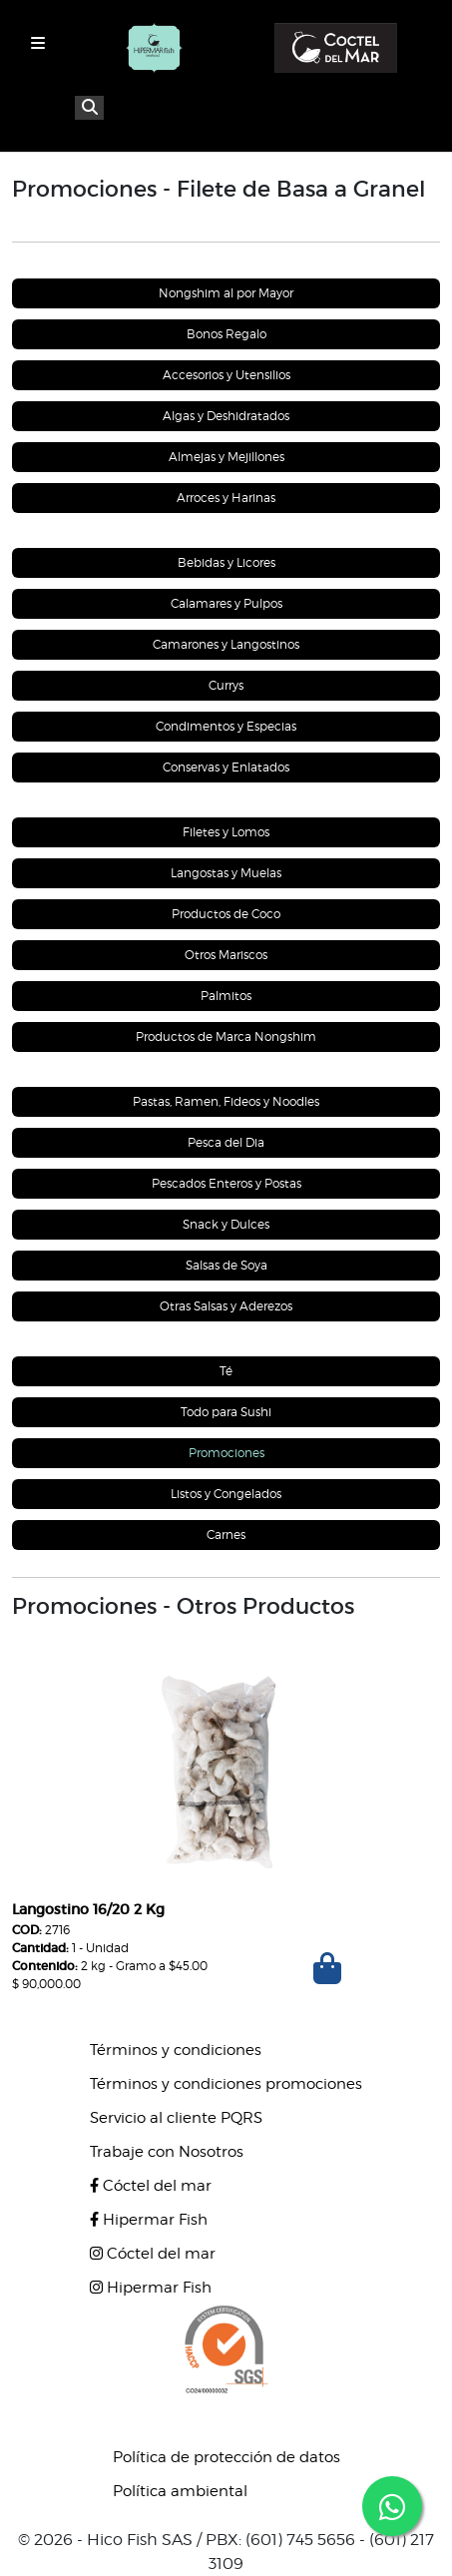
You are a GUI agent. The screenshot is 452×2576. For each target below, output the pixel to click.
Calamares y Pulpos (226, 603)
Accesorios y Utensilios (226, 374)
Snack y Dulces (226, 1224)
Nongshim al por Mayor (226, 292)
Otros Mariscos (226, 954)
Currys (226, 685)
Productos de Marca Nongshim (226, 1036)
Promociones (226, 1452)
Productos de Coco (226, 913)
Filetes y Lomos (226, 831)
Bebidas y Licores (226, 562)
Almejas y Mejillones (226, 456)
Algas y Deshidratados (226, 415)
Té (226, 1370)
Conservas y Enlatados (226, 767)
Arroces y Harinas (226, 497)
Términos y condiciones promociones (226, 2084)
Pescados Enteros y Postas (226, 1183)
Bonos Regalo (226, 333)
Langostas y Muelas (226, 872)
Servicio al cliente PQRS (176, 2118)
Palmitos (226, 995)
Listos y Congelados (226, 1493)
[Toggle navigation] (38, 43)
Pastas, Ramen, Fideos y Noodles (226, 1101)
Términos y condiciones (175, 2050)
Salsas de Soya (226, 1265)
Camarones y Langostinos (226, 644)
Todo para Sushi (226, 1411)
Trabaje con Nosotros (166, 2152)
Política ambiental (180, 2491)
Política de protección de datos (226, 2457)
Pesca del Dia (226, 1142)
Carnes (226, 1534)
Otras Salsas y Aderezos (226, 1305)
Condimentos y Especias (226, 726)
